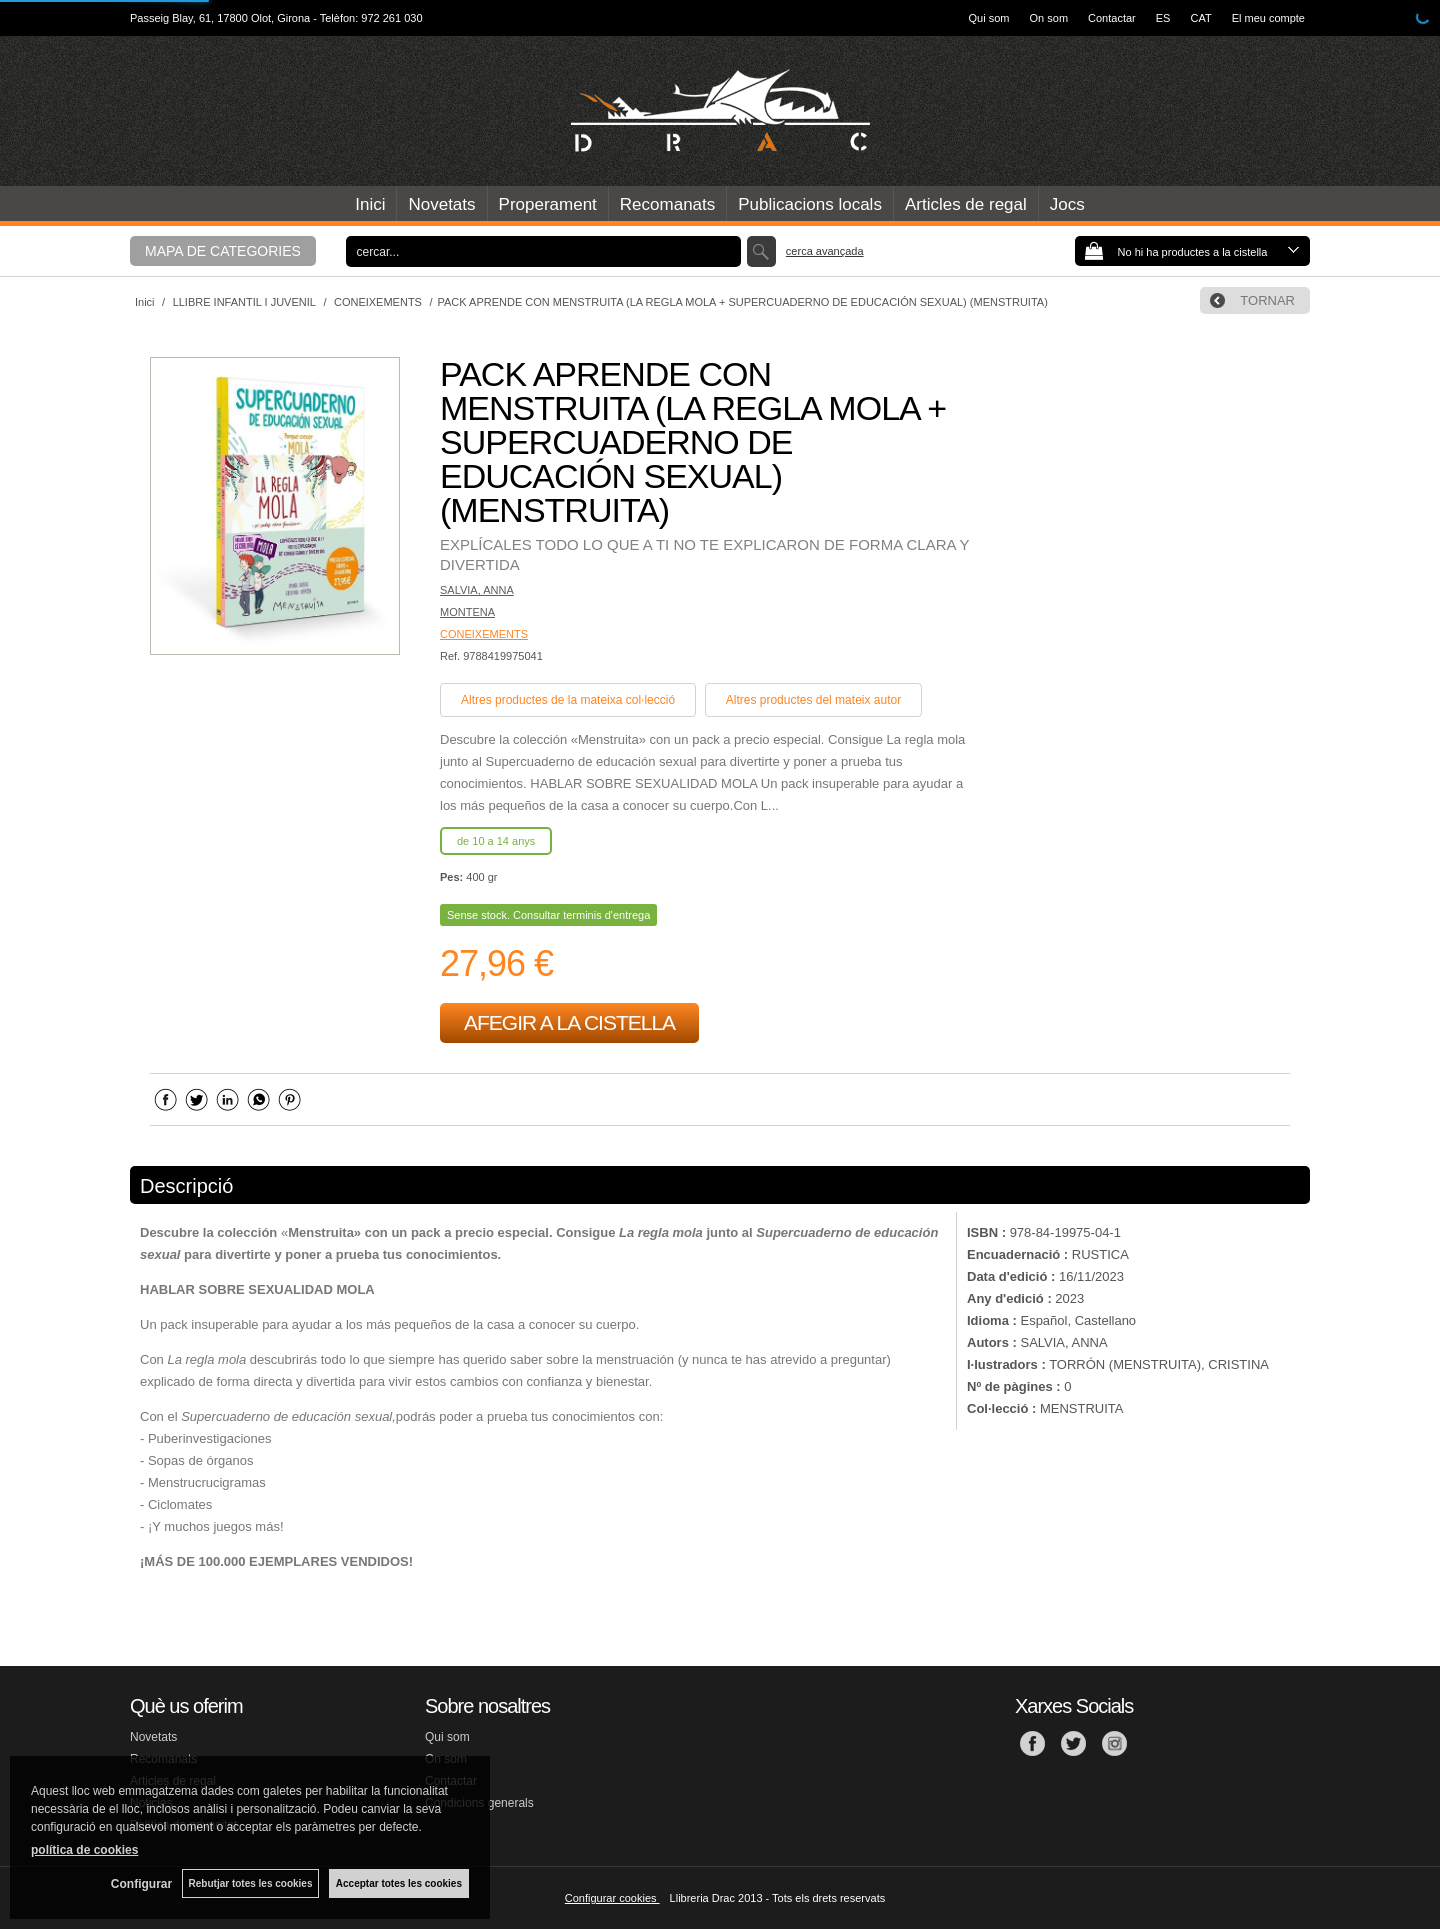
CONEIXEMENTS (484, 634)
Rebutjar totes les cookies (250, 1883)
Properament (548, 204)
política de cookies (84, 1850)
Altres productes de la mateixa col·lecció (568, 700)
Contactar (1112, 18)
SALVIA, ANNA (477, 590)
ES (1163, 18)
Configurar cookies (612, 1898)
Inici (370, 204)
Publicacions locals (810, 204)
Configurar (140, 1884)
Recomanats (667, 204)
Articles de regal (966, 204)
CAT (1200, 18)
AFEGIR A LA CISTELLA (569, 1022)
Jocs (1067, 204)
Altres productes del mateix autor (813, 700)
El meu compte (1268, 18)
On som (1049, 18)
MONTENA (467, 612)
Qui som (989, 18)
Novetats (441, 204)
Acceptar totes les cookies (399, 1883)
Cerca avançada (825, 251)
